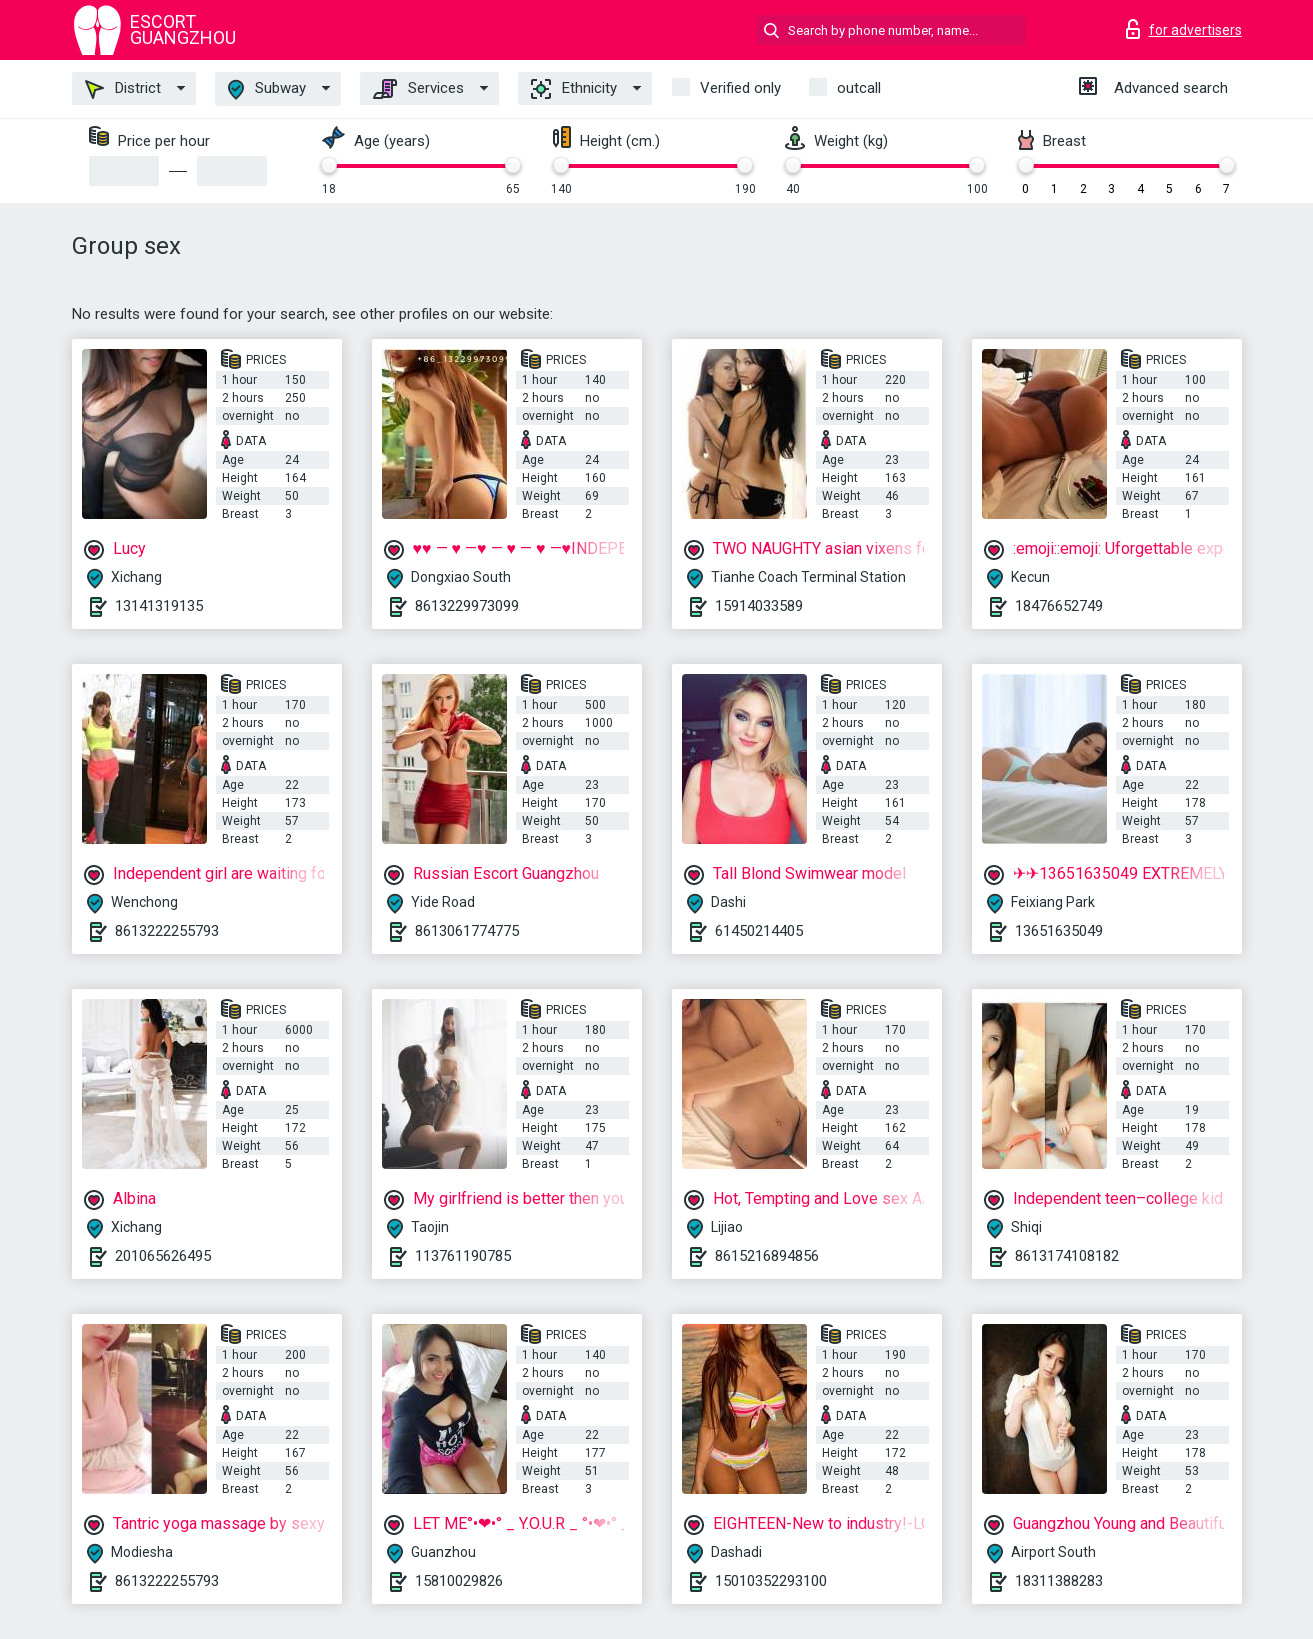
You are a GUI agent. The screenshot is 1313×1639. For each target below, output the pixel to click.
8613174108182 (1067, 1256)
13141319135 (159, 606)
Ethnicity (574, 89)
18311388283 (1059, 1581)
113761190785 (463, 1256)
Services (418, 89)
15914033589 (759, 606)
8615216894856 (767, 1256)
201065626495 (163, 1256)
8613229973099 (467, 606)
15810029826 (459, 1581)
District (123, 89)
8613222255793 (167, 931)
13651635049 (1059, 931)
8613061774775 (467, 931)
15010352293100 (771, 1581)
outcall (859, 88)
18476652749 (1059, 606)
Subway (267, 89)
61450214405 (759, 931)
